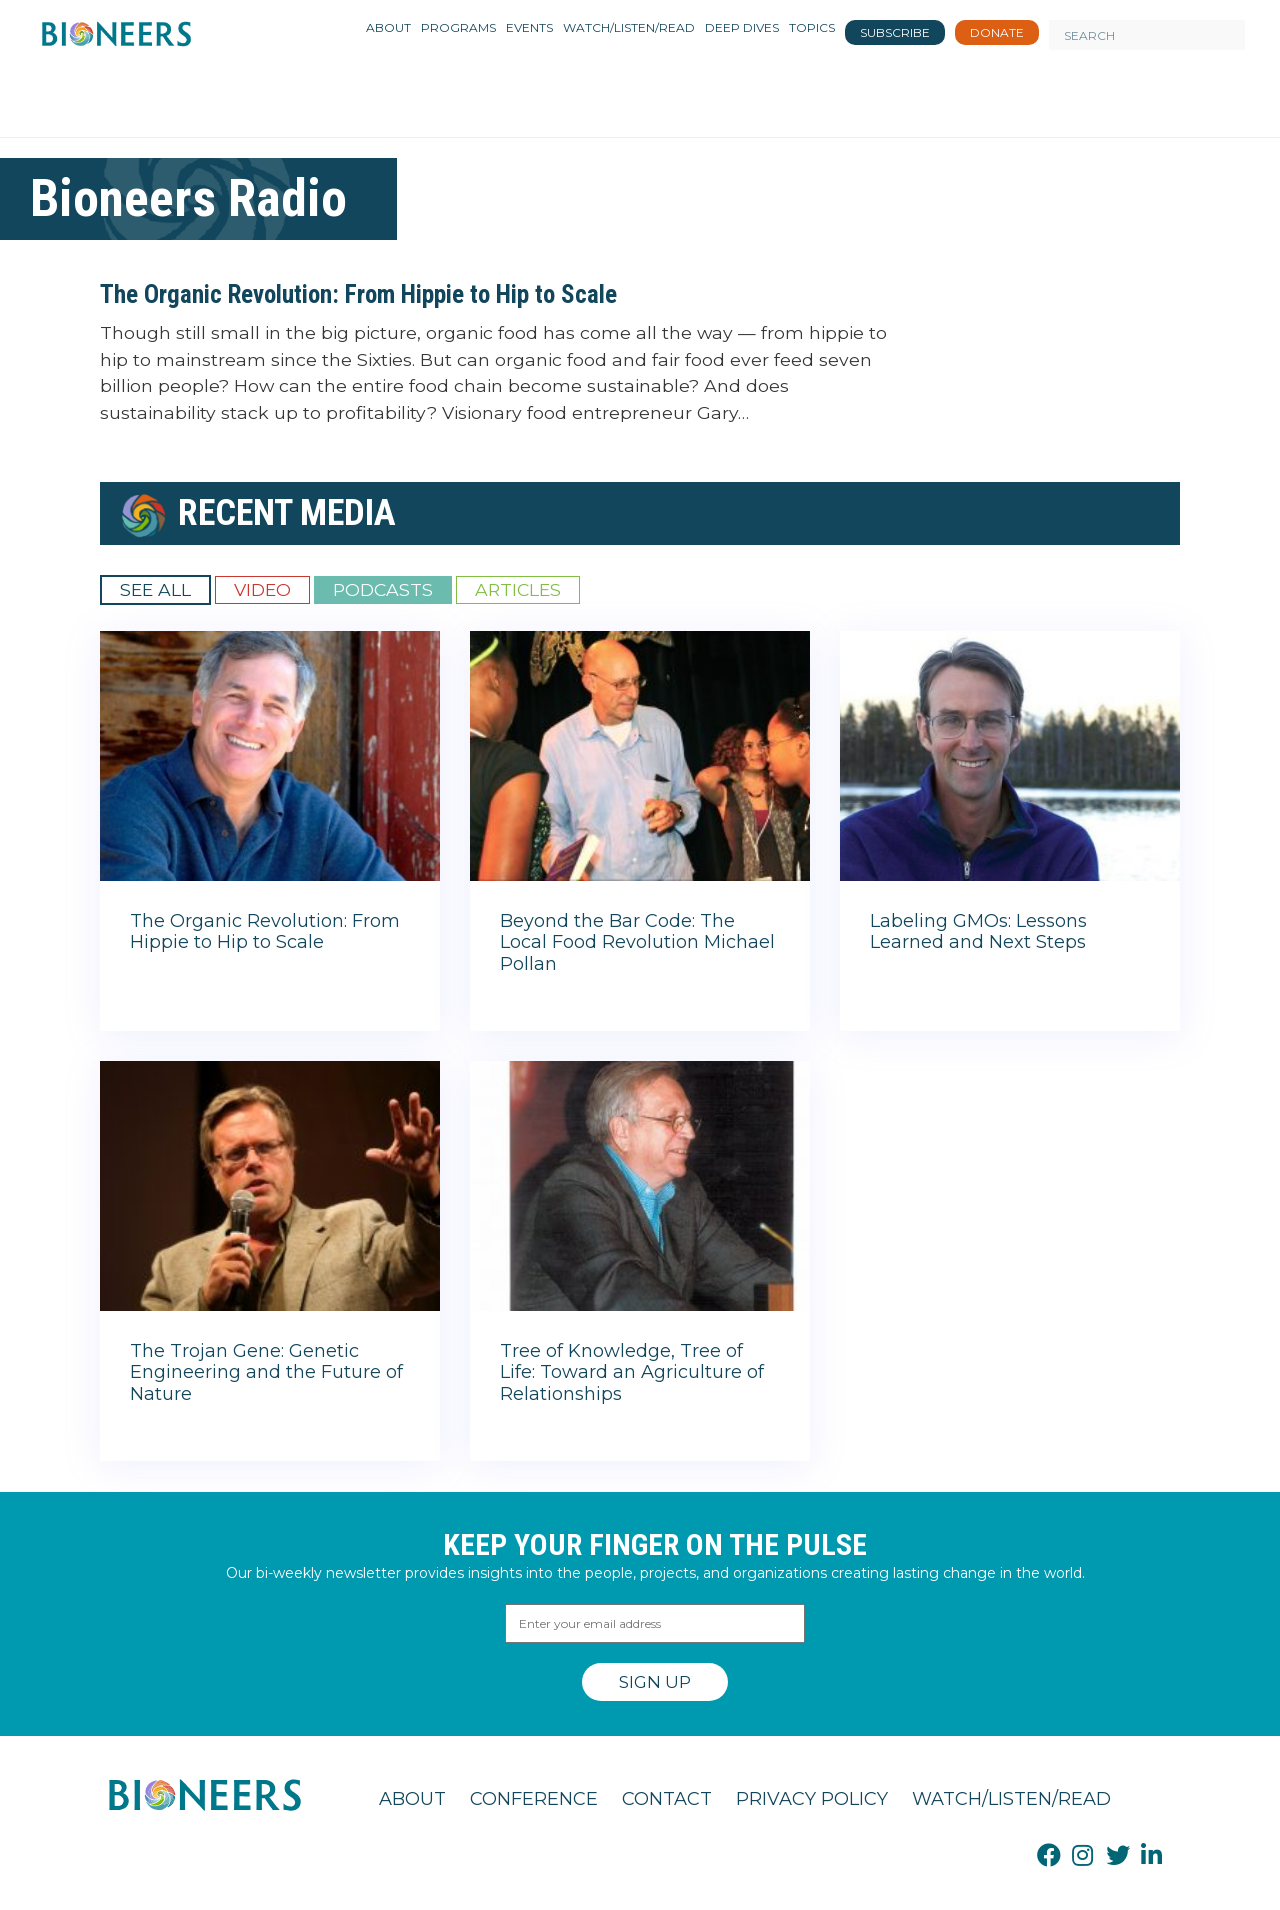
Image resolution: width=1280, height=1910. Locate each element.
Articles (518, 589)
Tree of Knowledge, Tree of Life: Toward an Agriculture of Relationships (632, 1372)
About (412, 1799)
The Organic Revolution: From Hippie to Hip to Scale (358, 294)
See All (155, 589)
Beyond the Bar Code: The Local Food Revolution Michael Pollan (637, 942)
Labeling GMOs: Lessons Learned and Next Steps (978, 932)
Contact (667, 1799)
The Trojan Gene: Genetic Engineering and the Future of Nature (266, 1372)
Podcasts (383, 589)
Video (262, 589)
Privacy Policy (812, 1799)
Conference (534, 1799)
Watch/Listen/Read (1011, 1799)
